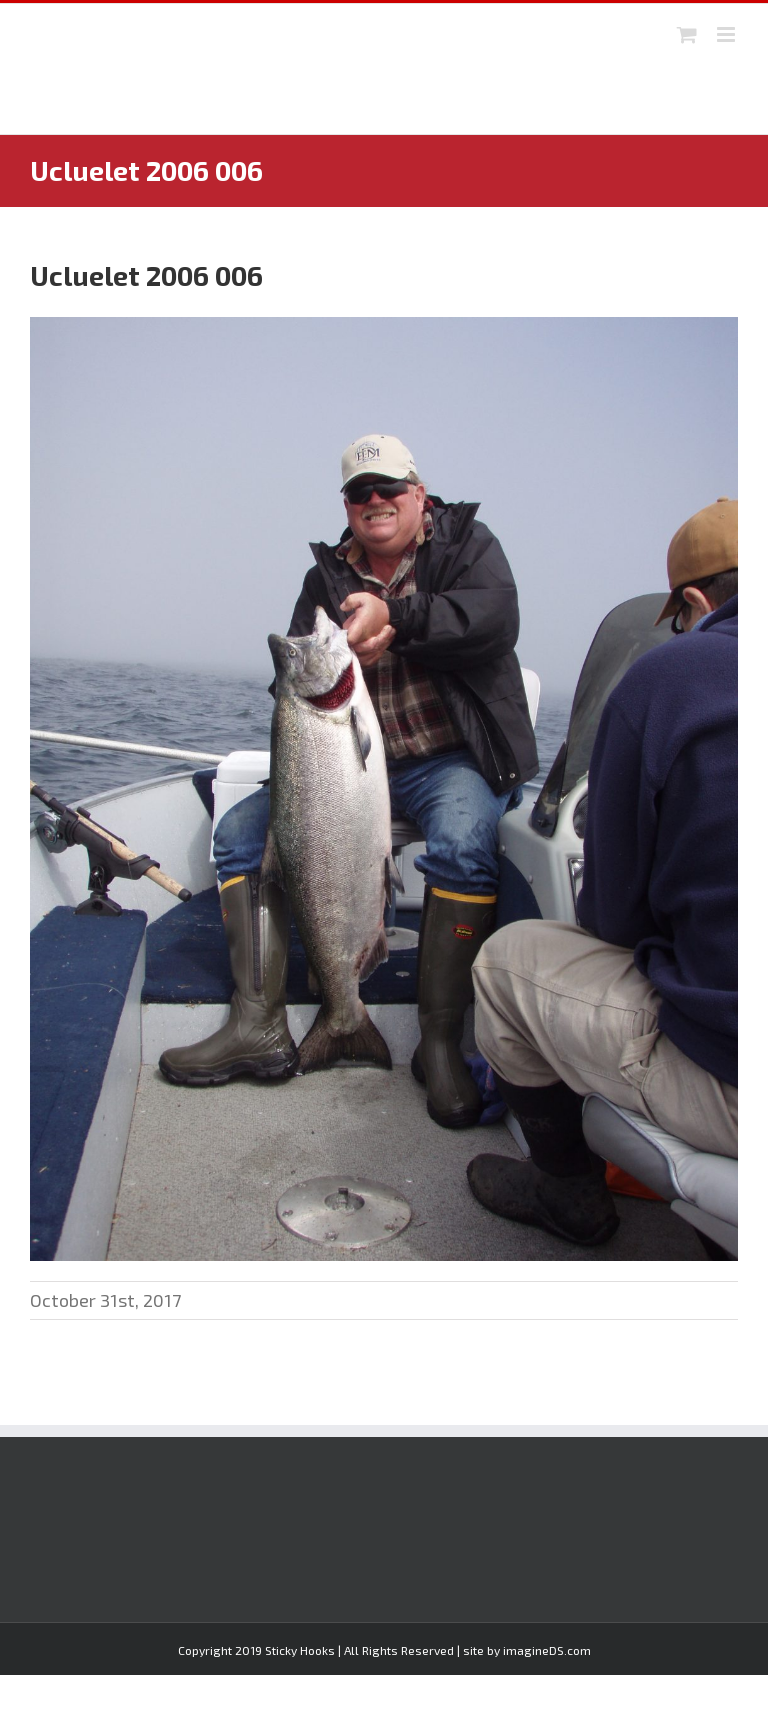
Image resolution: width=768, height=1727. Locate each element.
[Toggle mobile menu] (727, 34)
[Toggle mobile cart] (687, 34)
